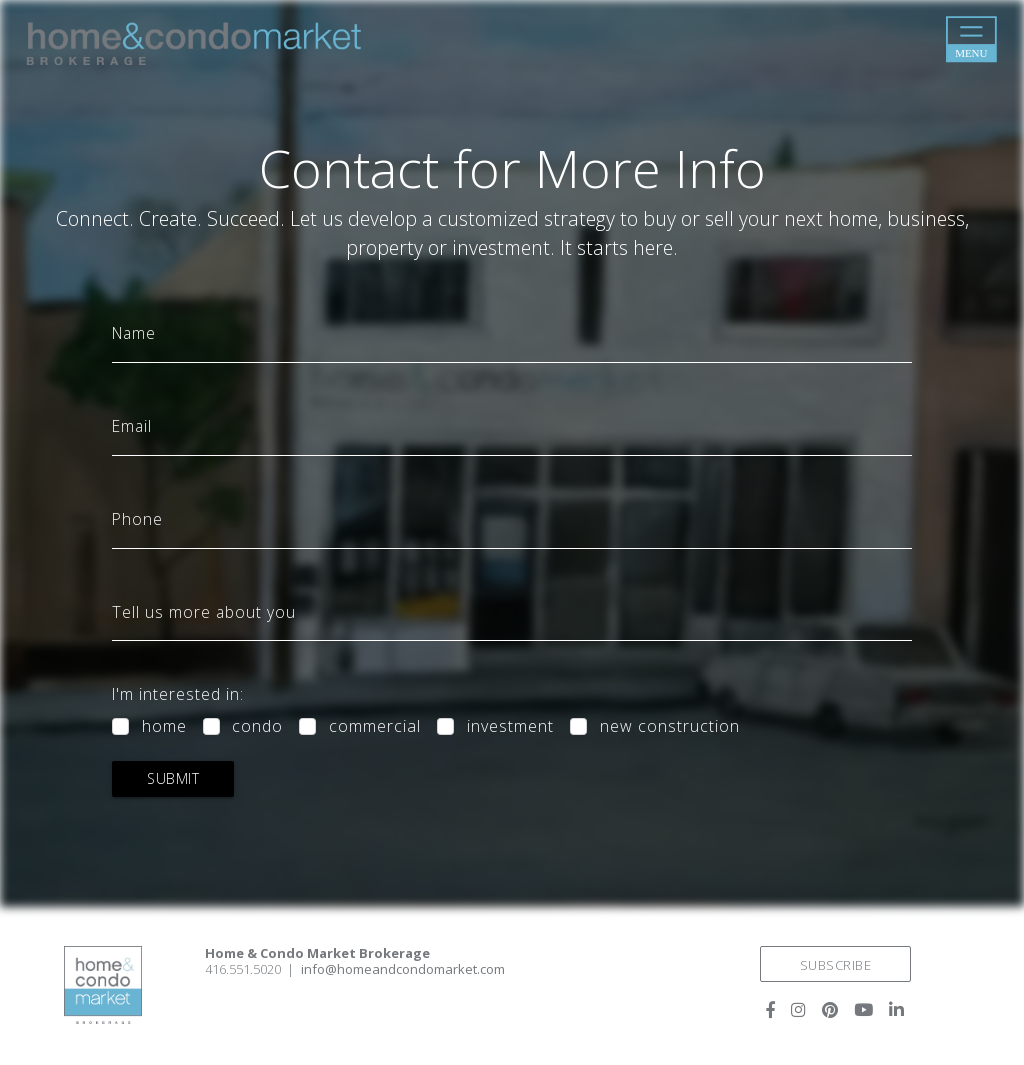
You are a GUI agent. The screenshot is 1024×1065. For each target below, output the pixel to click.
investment (510, 726)
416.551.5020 (243, 969)
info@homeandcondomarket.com (403, 969)
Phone (137, 520)
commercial (375, 726)
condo (257, 726)
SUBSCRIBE (836, 965)
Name (134, 334)
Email (132, 427)
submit (173, 778)
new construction (670, 726)
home (164, 726)
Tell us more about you (204, 613)
